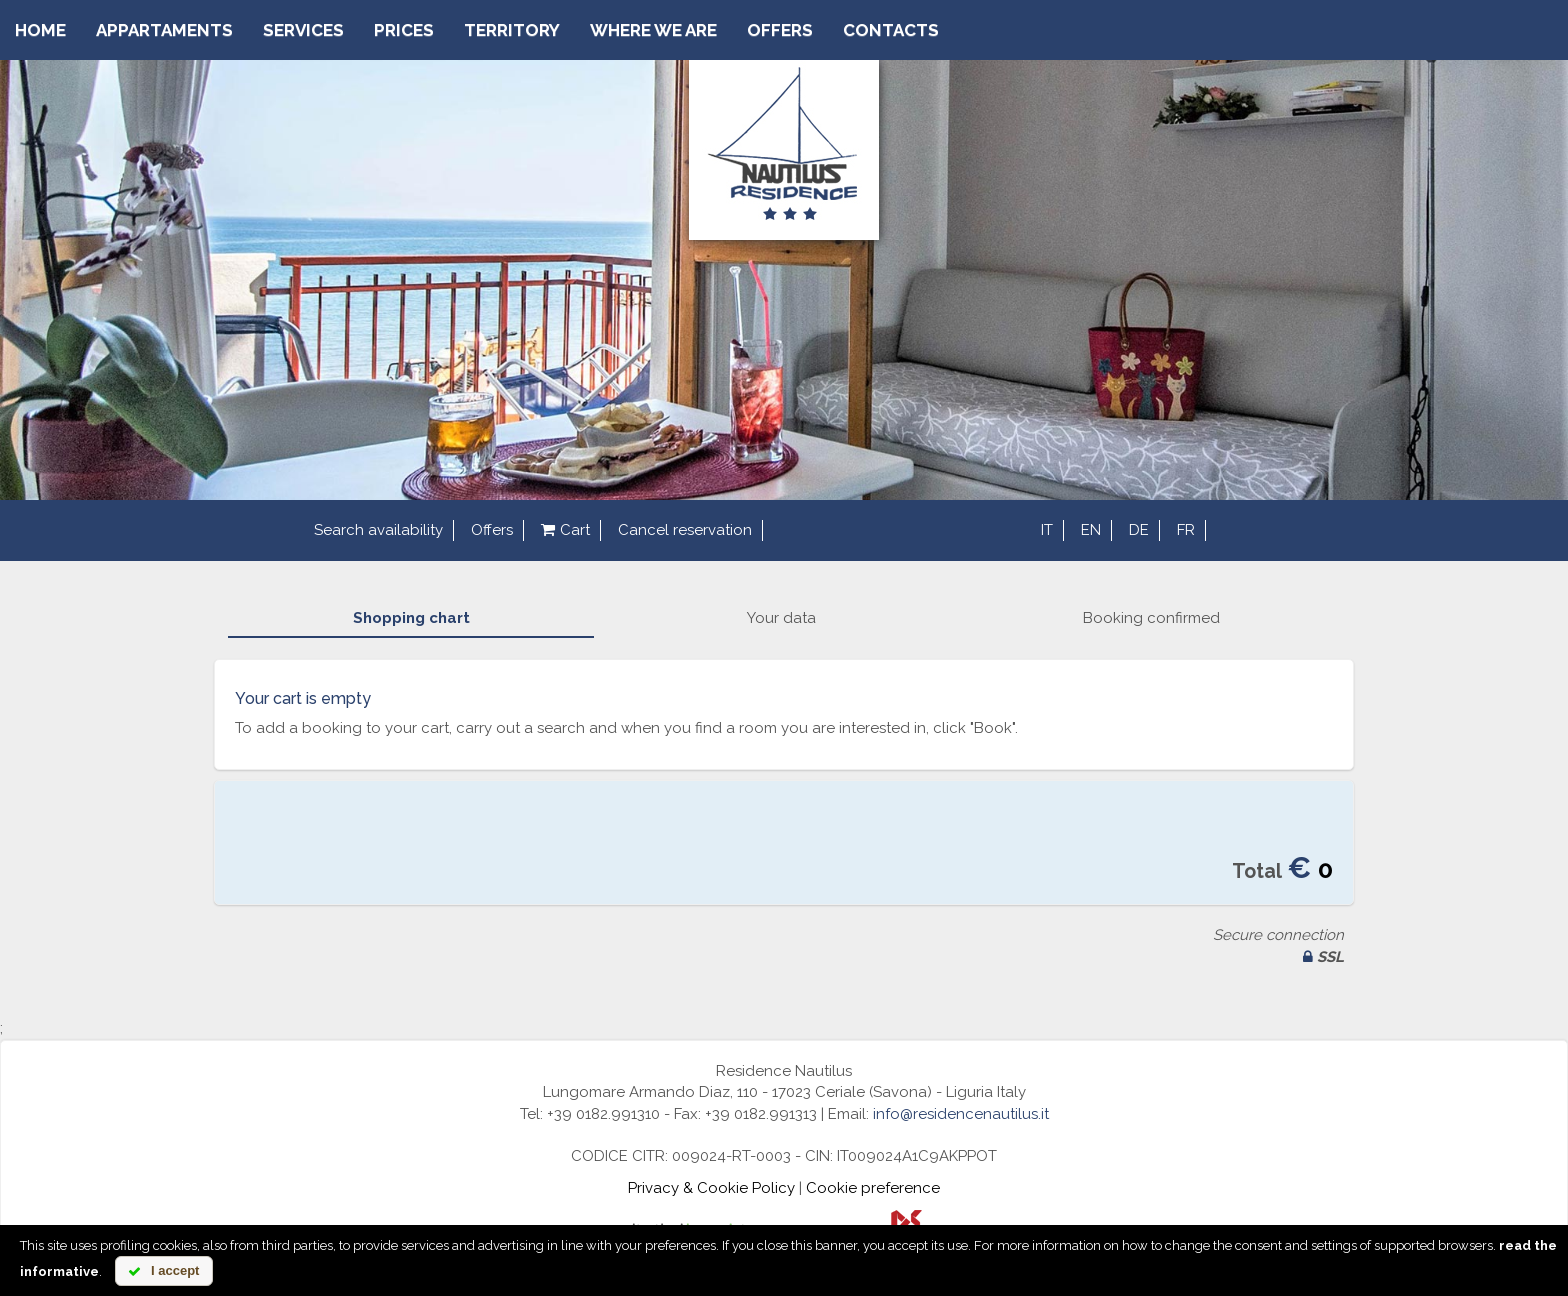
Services (303, 30)
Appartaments (164, 30)
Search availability (378, 530)
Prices (404, 30)
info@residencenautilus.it (961, 1114)
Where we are (653, 30)
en (1091, 530)
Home (40, 30)
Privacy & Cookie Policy (711, 1188)
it (1047, 530)
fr (1186, 530)
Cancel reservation (685, 530)
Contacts (891, 30)
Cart (565, 530)
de (1139, 530)
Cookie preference (873, 1188)
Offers (780, 30)
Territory (512, 30)
